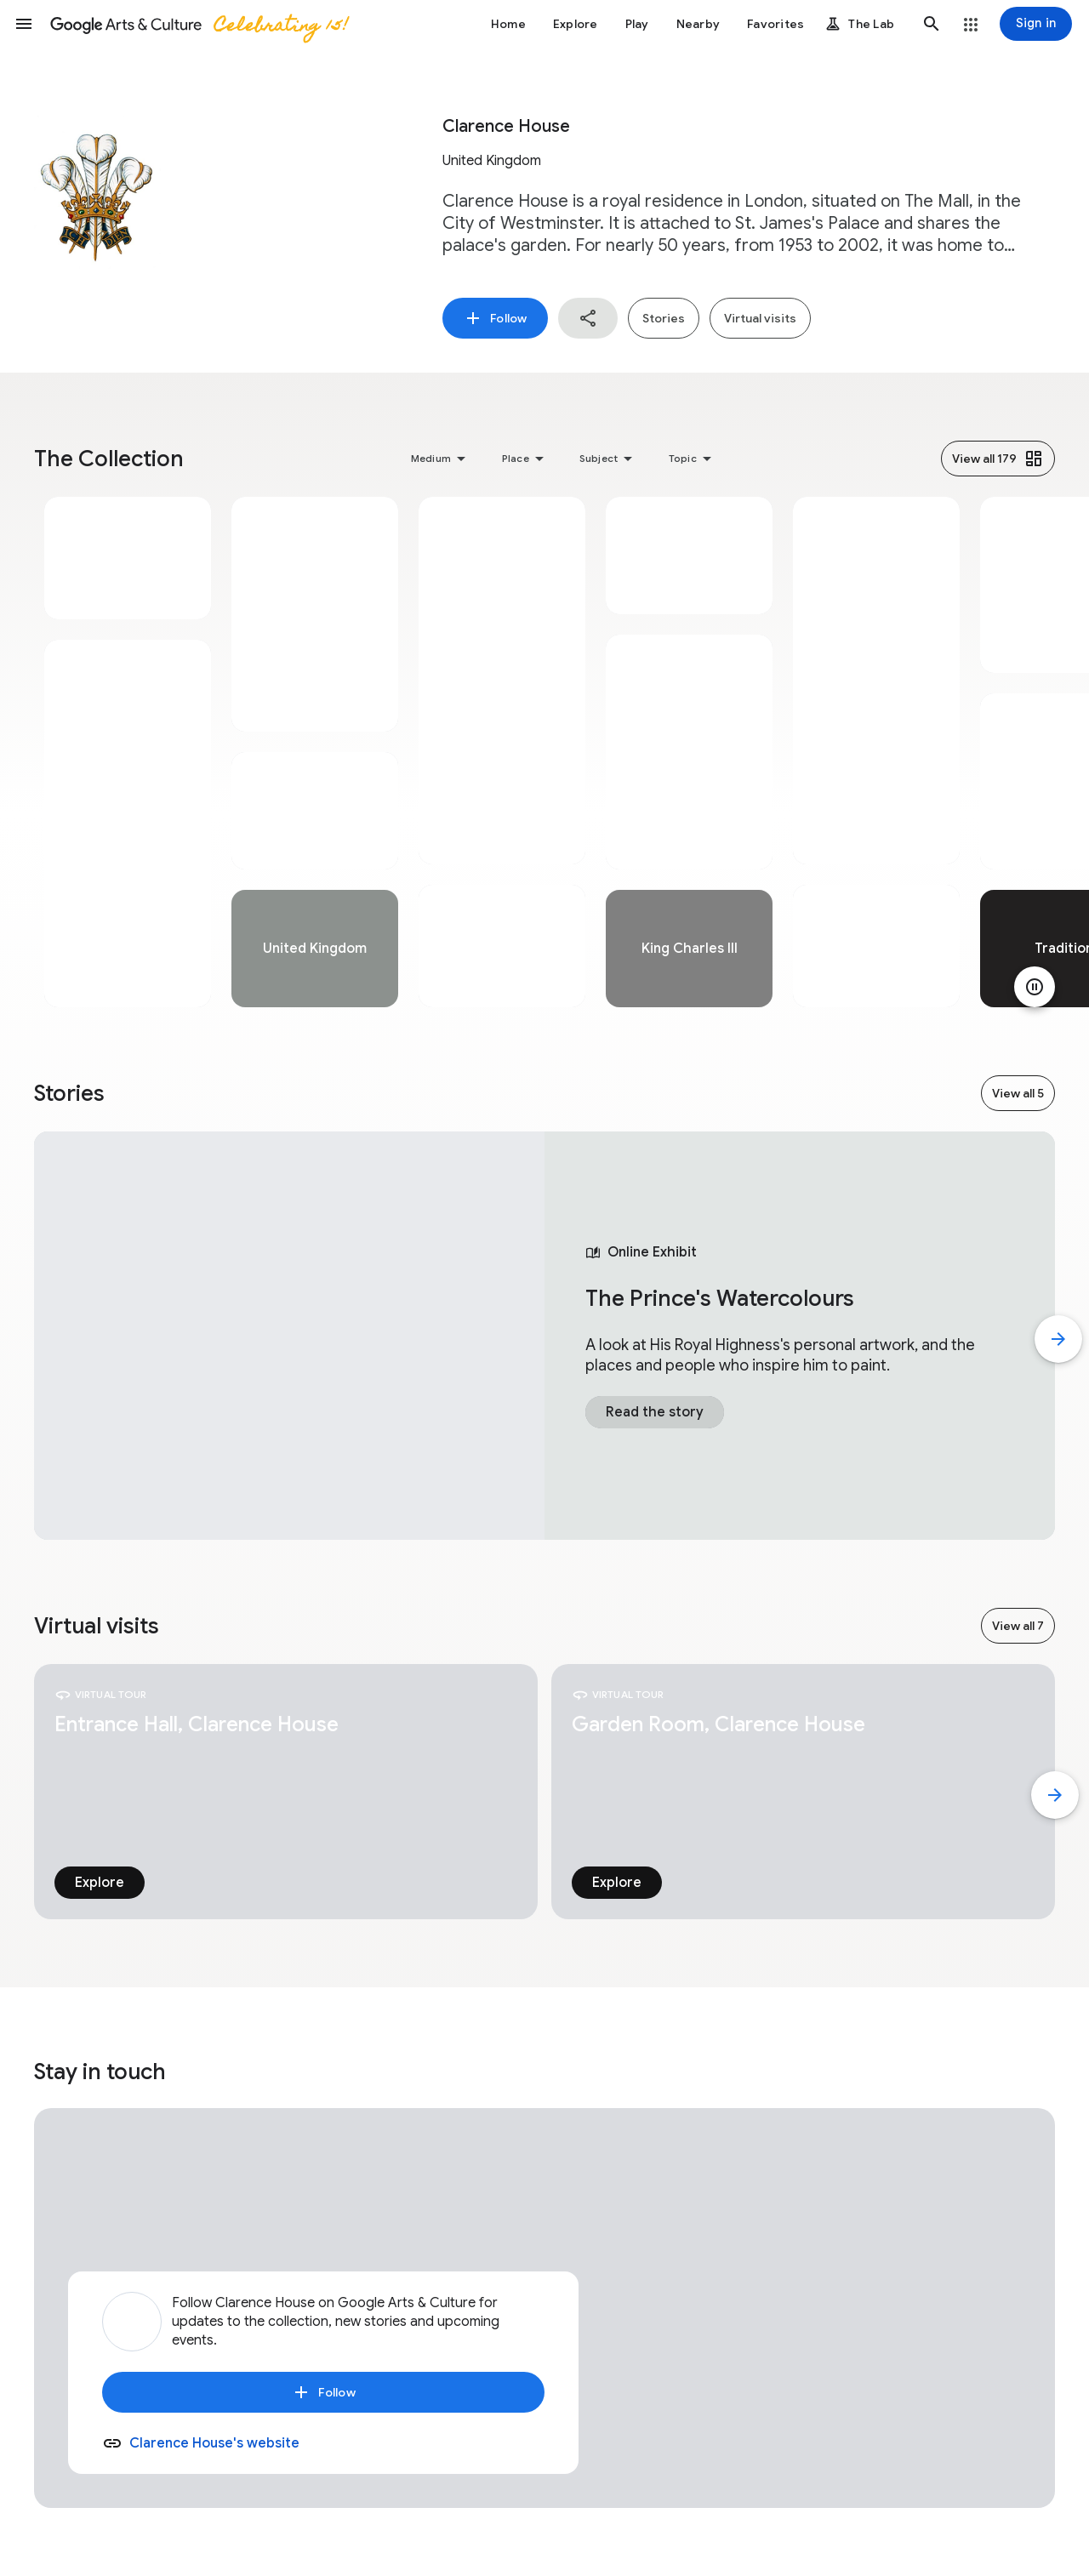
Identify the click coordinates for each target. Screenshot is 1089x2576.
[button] (23, 23)
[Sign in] (1036, 24)
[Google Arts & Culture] (198, 24)
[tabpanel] (127, 752)
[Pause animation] (1034, 986)
